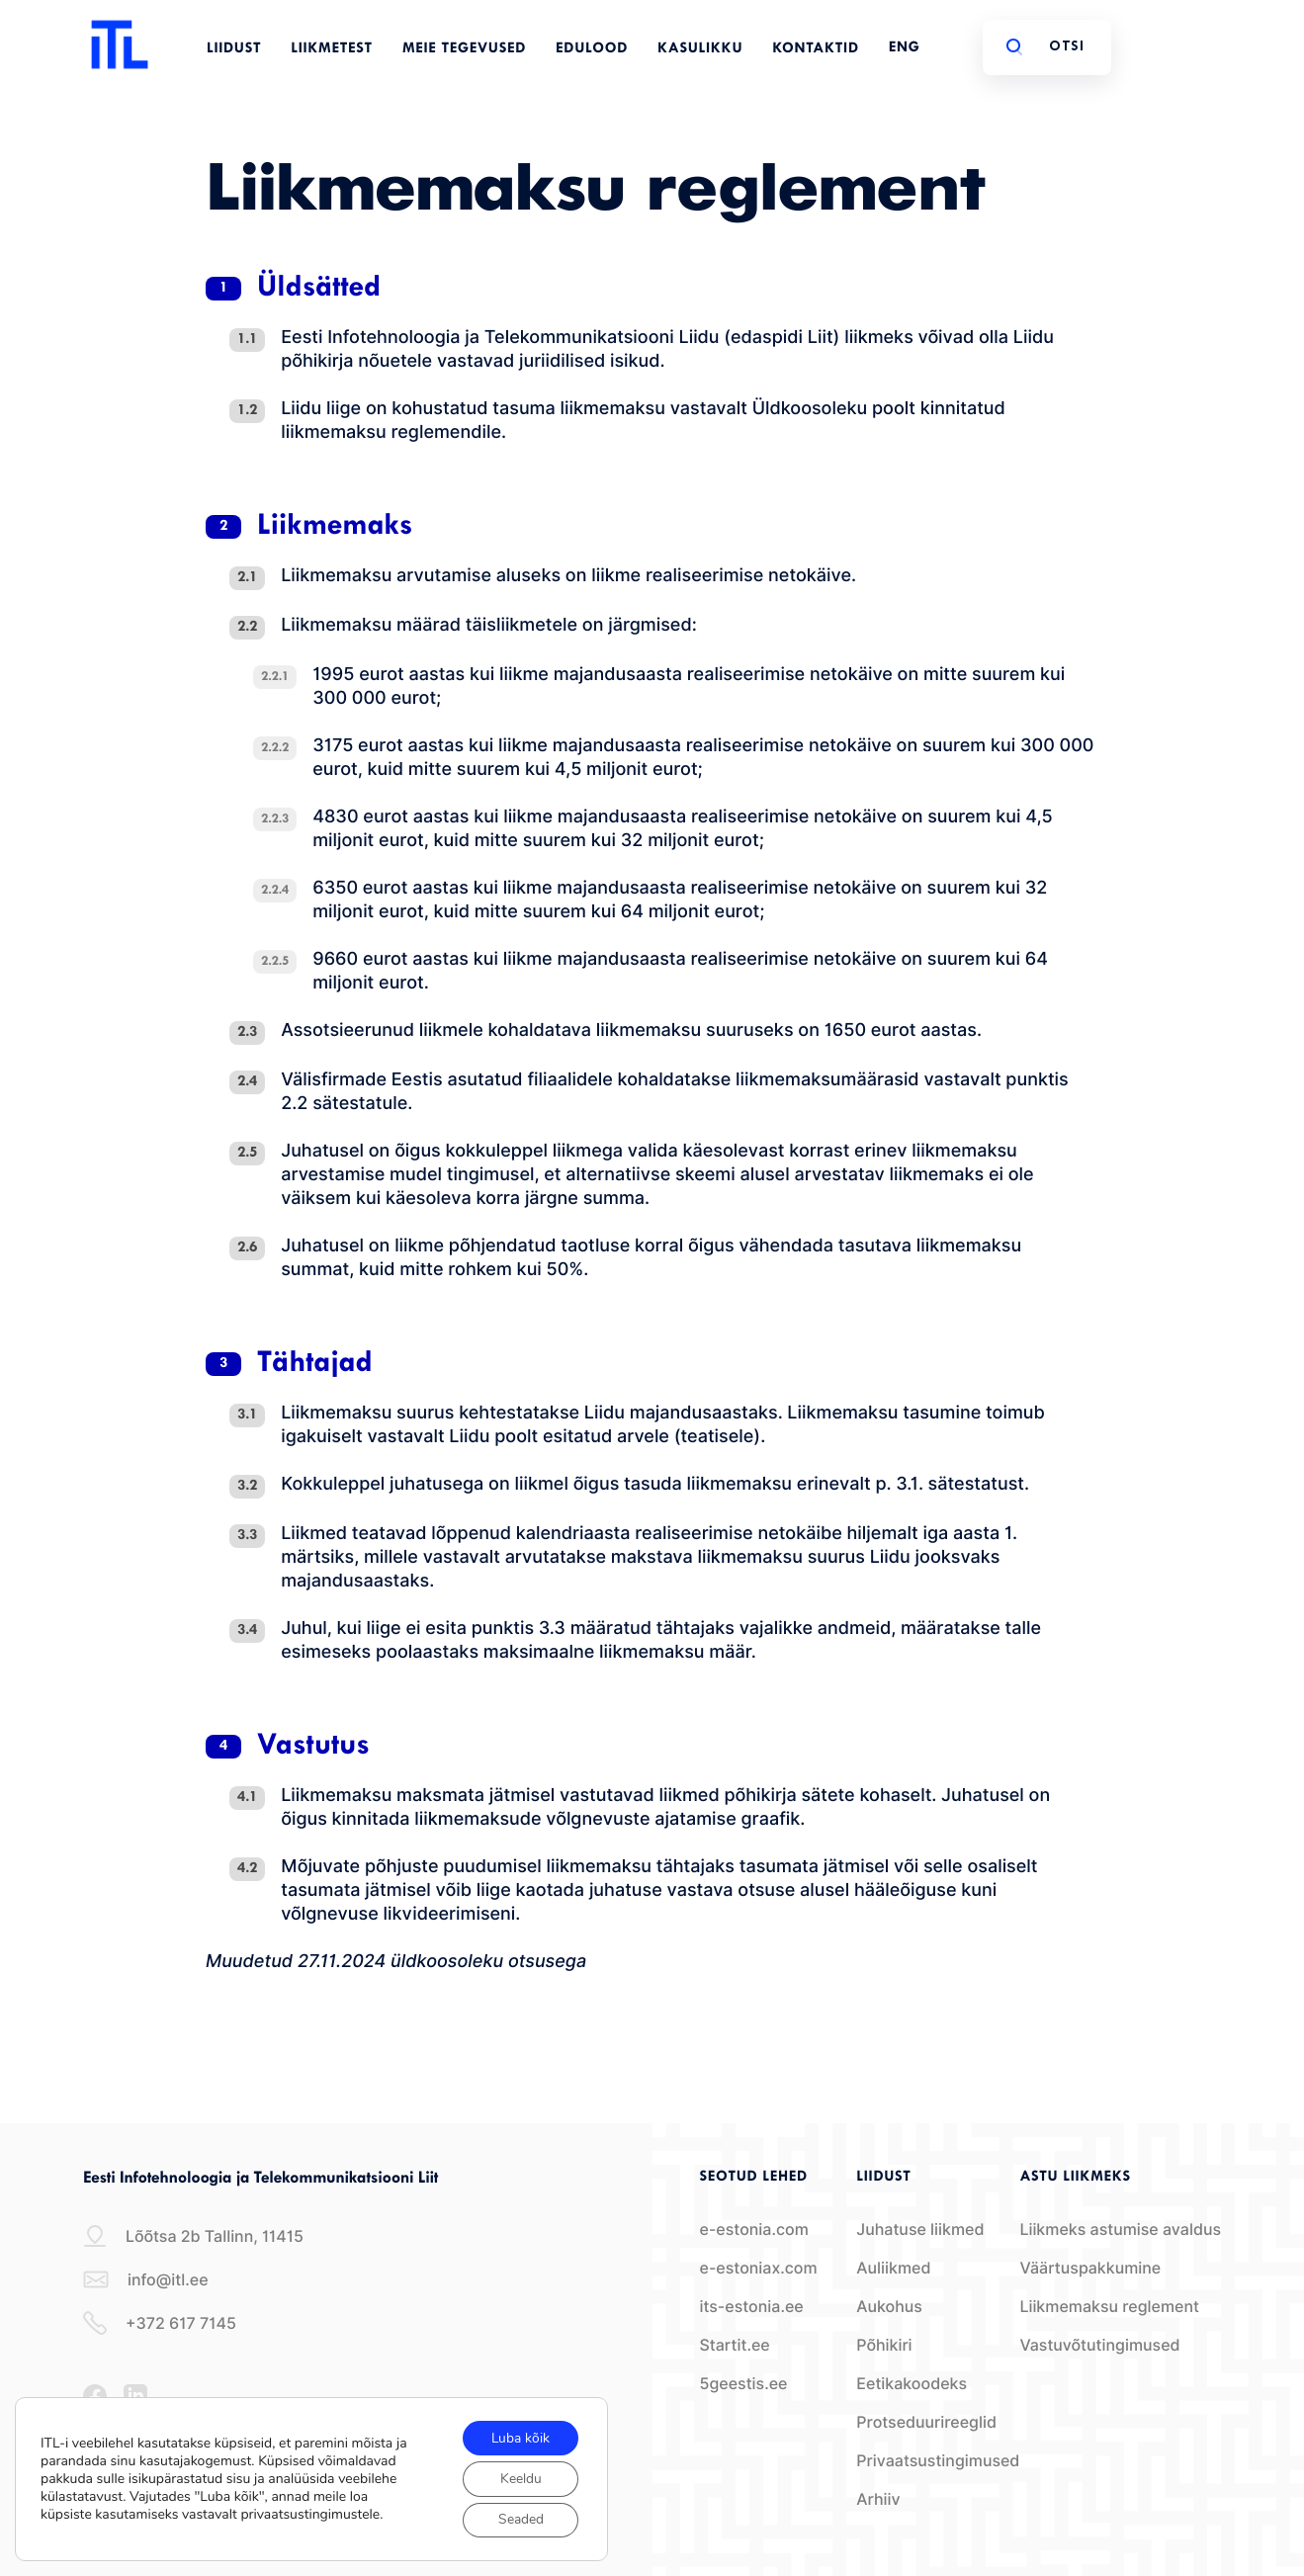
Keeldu (519, 2477)
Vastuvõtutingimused (1099, 2345)
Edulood (592, 49)
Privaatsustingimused (937, 2460)
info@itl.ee (146, 2279)
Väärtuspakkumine (1090, 2268)
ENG (904, 48)
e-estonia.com (754, 2229)
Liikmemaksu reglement (1109, 2306)
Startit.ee (735, 2345)
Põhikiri (884, 2345)
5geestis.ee (744, 2383)
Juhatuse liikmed (920, 2229)
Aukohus (889, 2306)
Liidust (234, 49)
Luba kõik (519, 2436)
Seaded (519, 2519)
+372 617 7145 (159, 2323)
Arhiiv (878, 2499)
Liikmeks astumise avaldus (1120, 2229)
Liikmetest (332, 49)
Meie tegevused (464, 49)
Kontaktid (815, 49)
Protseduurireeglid (926, 2422)
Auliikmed (893, 2268)
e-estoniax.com (759, 2268)
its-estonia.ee (752, 2306)
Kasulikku (699, 49)
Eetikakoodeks (911, 2383)
